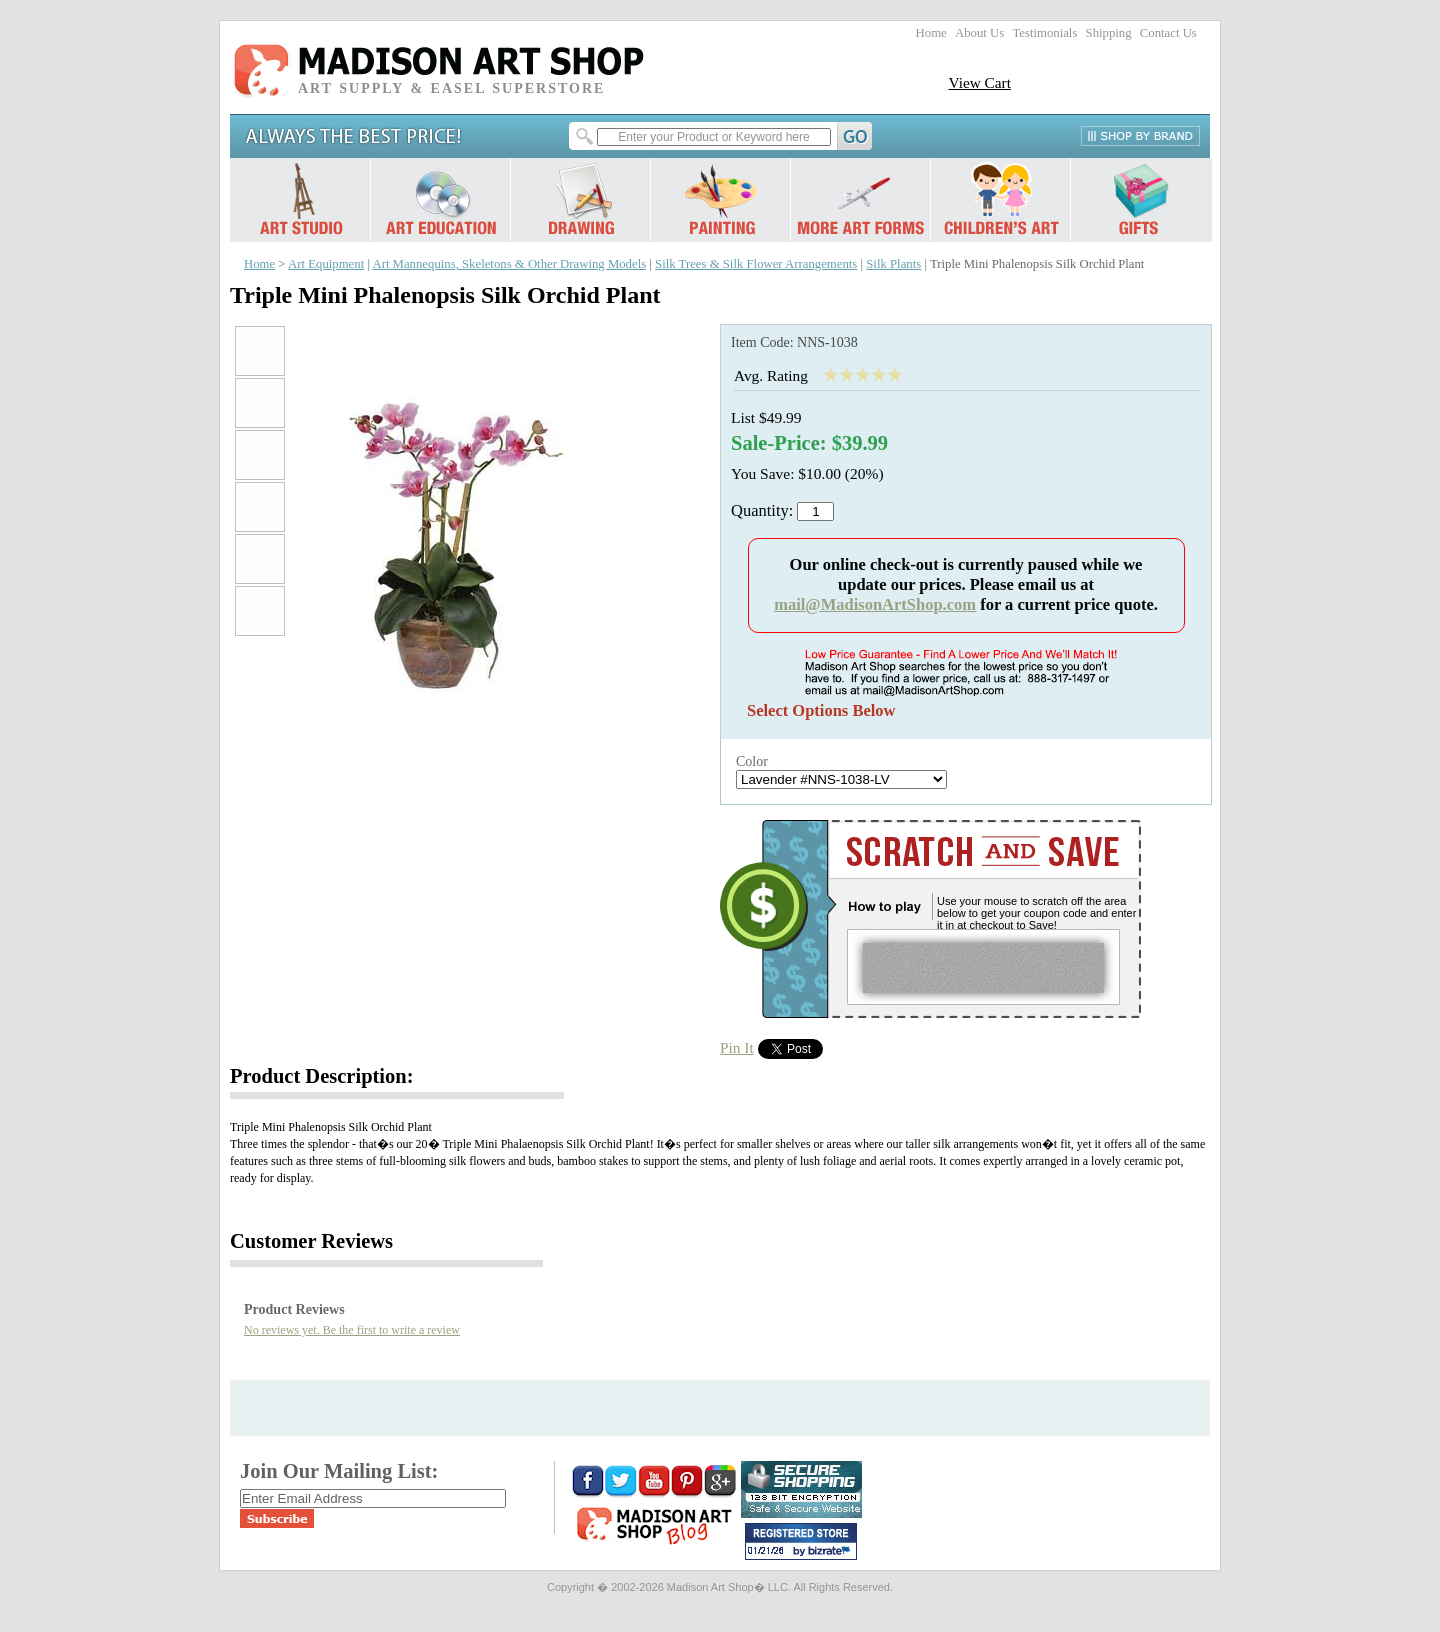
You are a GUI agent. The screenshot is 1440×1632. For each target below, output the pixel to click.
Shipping (1109, 33)
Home (931, 33)
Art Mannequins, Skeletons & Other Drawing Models (509, 264)
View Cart (979, 82)
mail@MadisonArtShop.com (875, 604)
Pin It (737, 1047)
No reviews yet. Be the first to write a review (352, 1330)
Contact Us (1168, 33)
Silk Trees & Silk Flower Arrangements (756, 264)
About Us (979, 33)
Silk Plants (893, 264)
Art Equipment (326, 264)
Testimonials (1044, 33)
